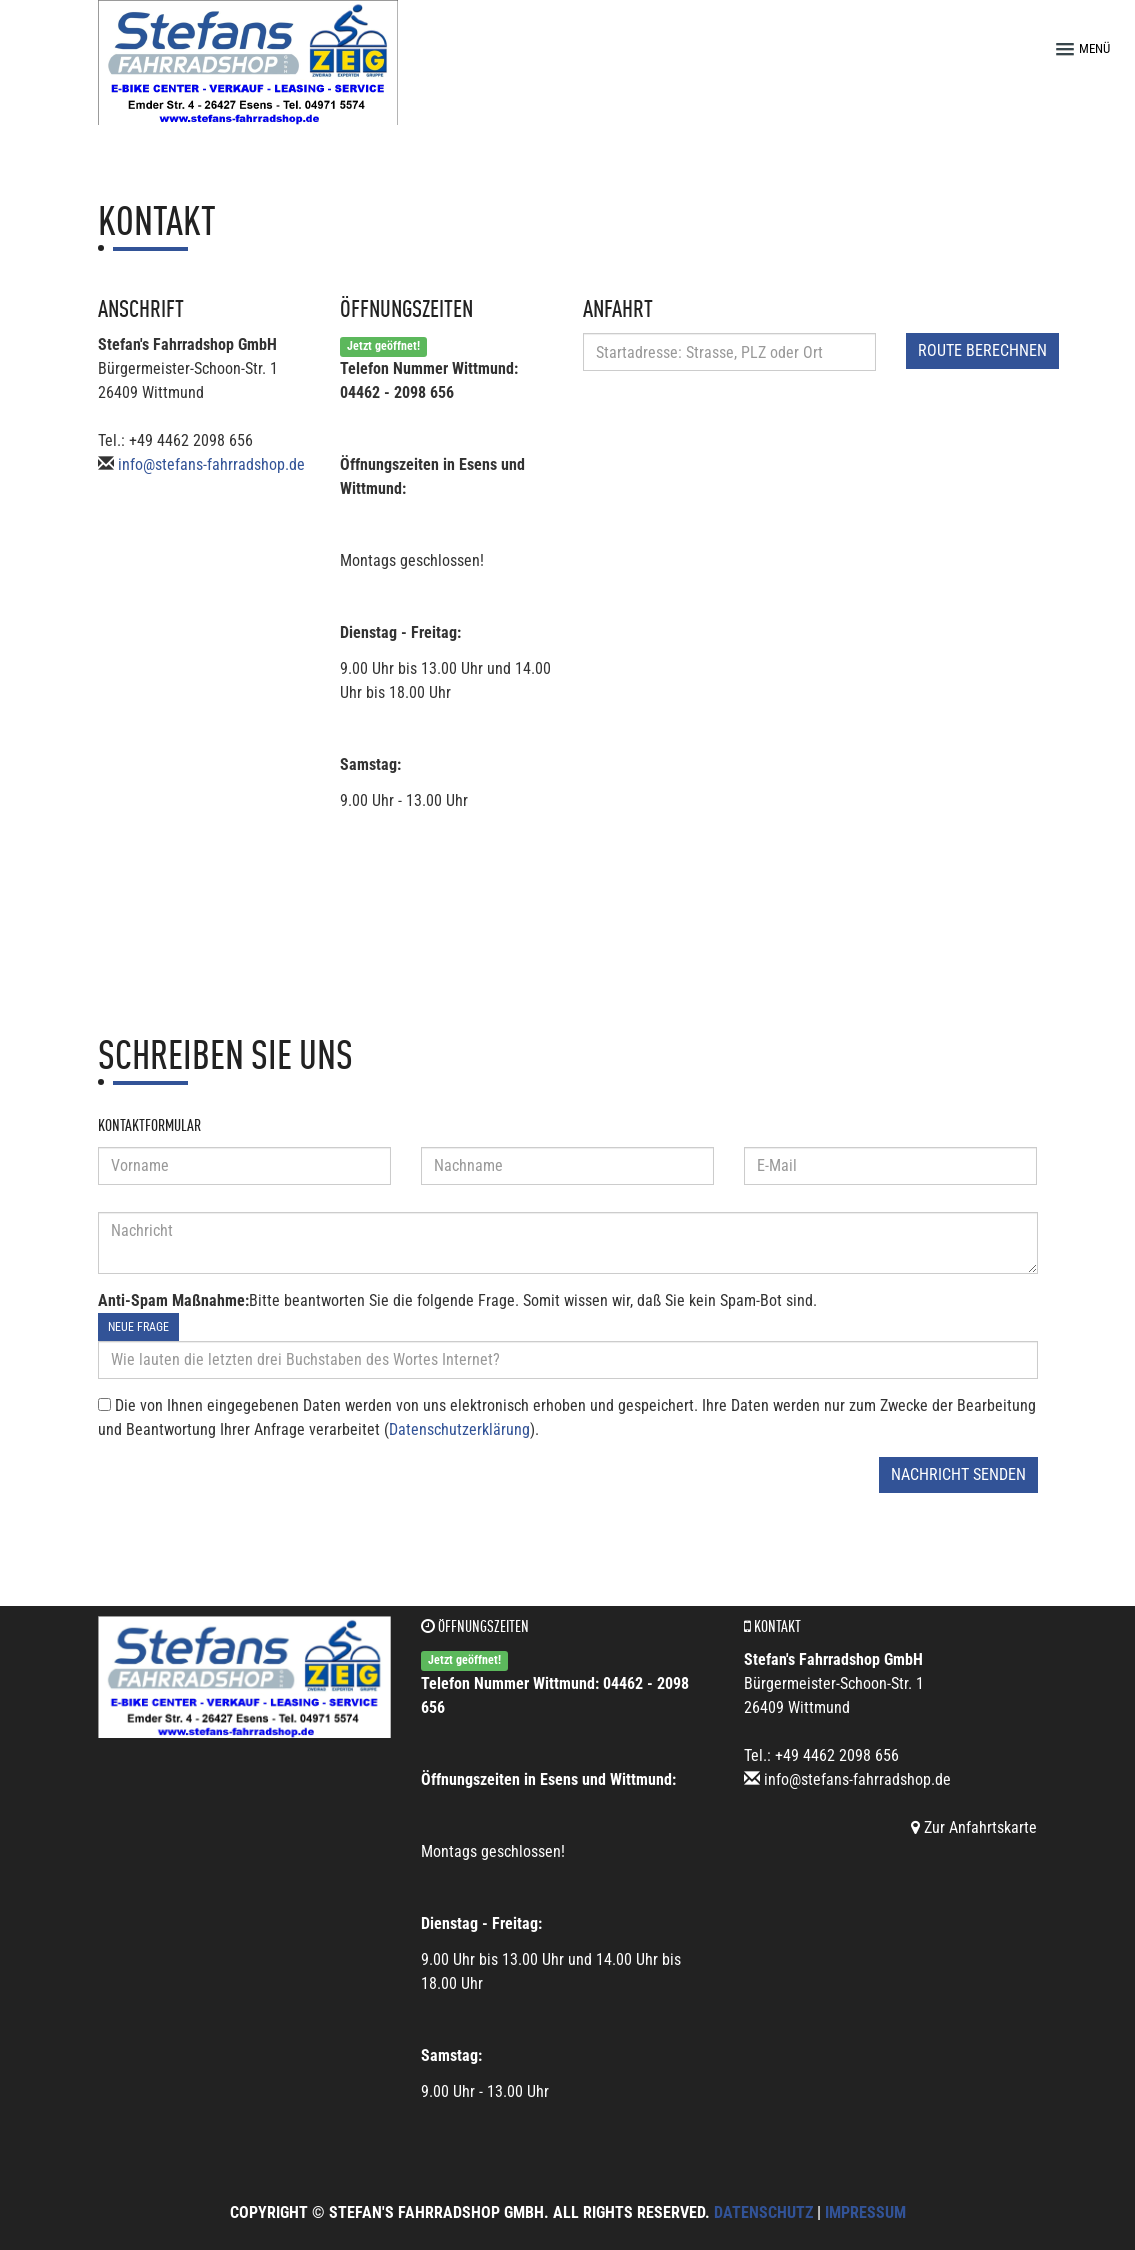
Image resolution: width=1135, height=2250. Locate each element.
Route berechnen (982, 350)
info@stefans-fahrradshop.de (211, 464)
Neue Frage (138, 1327)
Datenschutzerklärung (459, 1429)
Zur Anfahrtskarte (974, 1827)
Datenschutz (763, 2212)
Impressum (865, 2212)
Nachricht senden (958, 1474)
